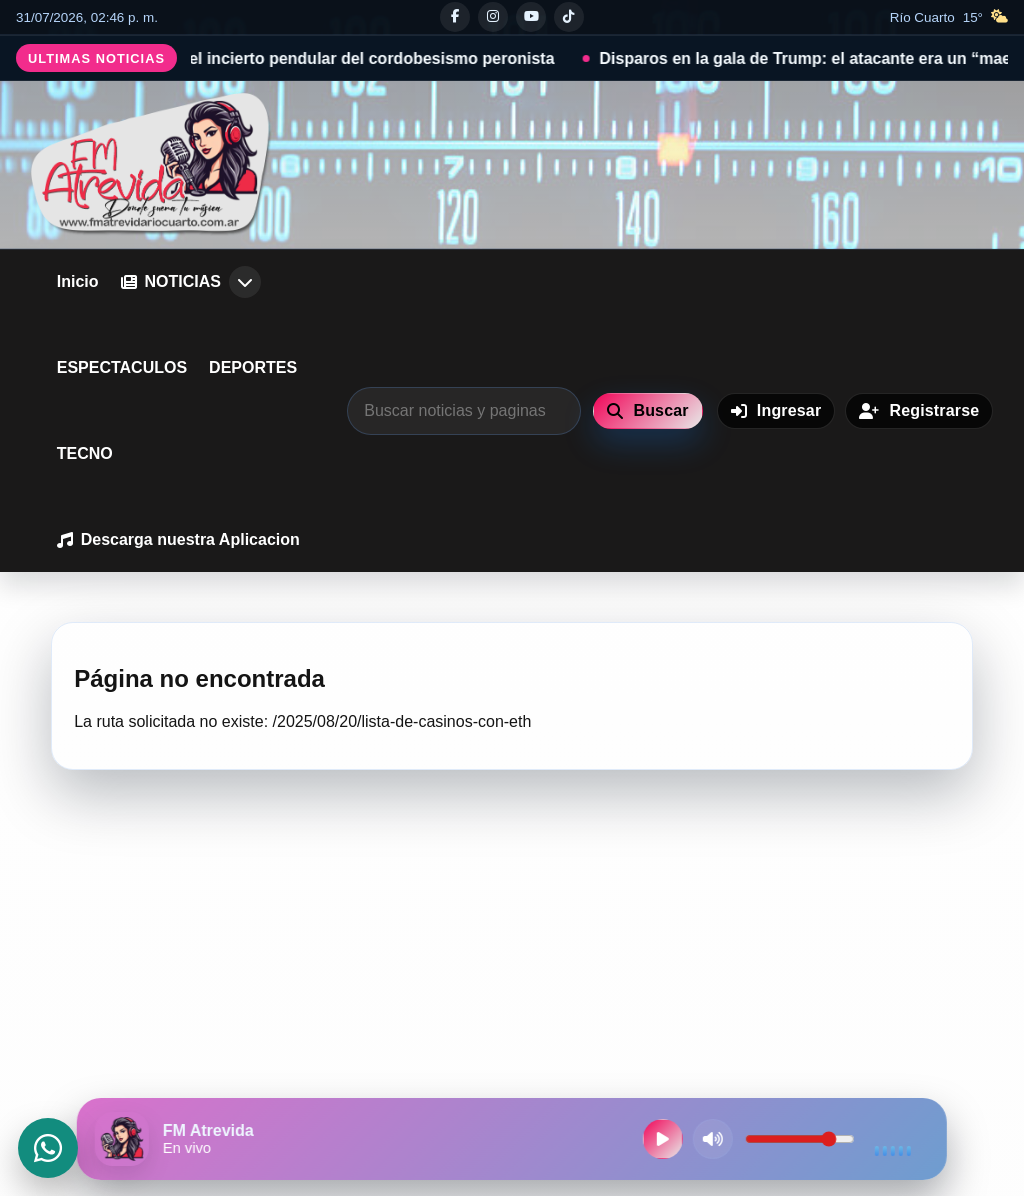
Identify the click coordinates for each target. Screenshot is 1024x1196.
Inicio (78, 281)
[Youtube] (531, 17)
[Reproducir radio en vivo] (663, 1139)
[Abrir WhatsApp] (48, 1148)
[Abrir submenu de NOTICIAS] (245, 282)
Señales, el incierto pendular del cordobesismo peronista (353, 58)
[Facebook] (455, 17)
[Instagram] (493, 17)
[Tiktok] (569, 17)
